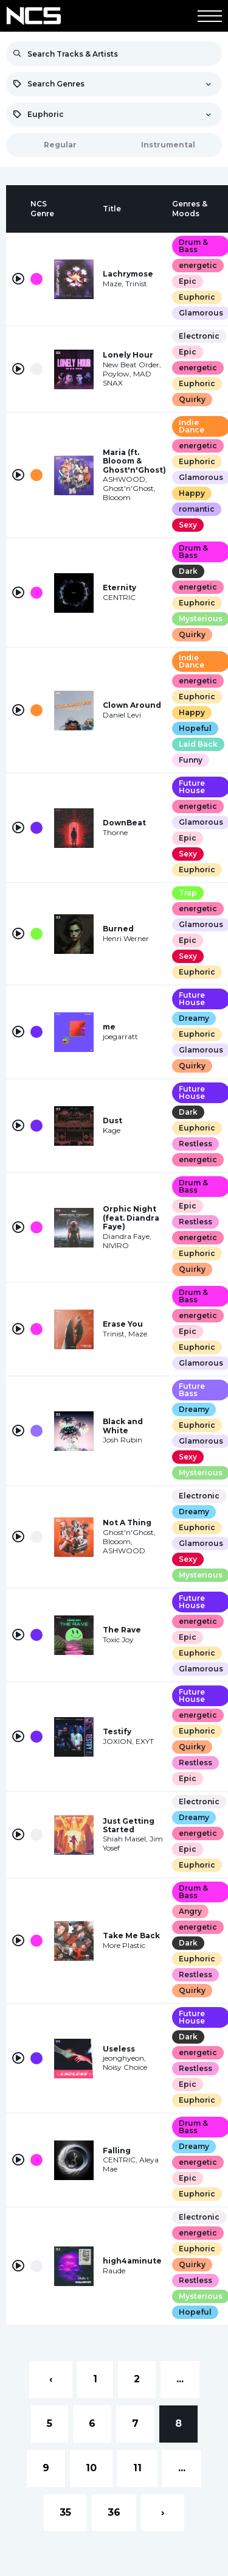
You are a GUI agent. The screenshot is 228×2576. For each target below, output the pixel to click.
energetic (198, 265)
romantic (197, 508)
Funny (190, 759)
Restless (195, 1143)
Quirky (192, 399)
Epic (187, 281)
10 (91, 2468)
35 (65, 2512)
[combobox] (114, 84)
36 (114, 2512)
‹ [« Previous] (50, 2379)
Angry (190, 1911)
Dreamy (194, 1018)
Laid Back (198, 744)
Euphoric (197, 297)
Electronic (199, 336)
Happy (192, 493)
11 (137, 2468)
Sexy (188, 524)
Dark (188, 571)
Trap (188, 892)
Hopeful (195, 728)
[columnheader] (18, 209)
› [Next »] (162, 2512)
